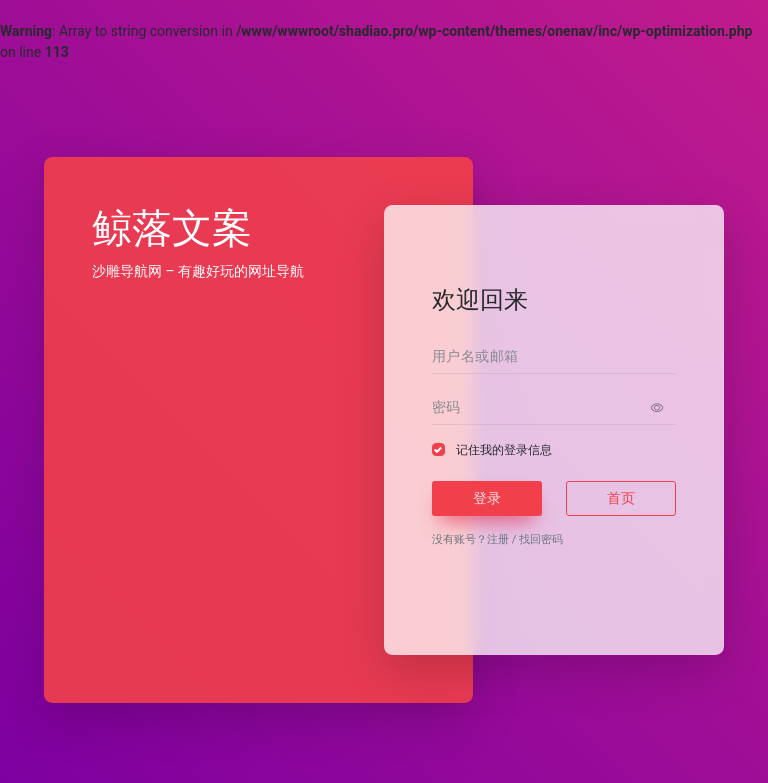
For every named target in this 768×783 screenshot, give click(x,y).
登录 (487, 498)
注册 (498, 539)
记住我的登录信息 (504, 450)
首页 (621, 498)
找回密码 (541, 539)
